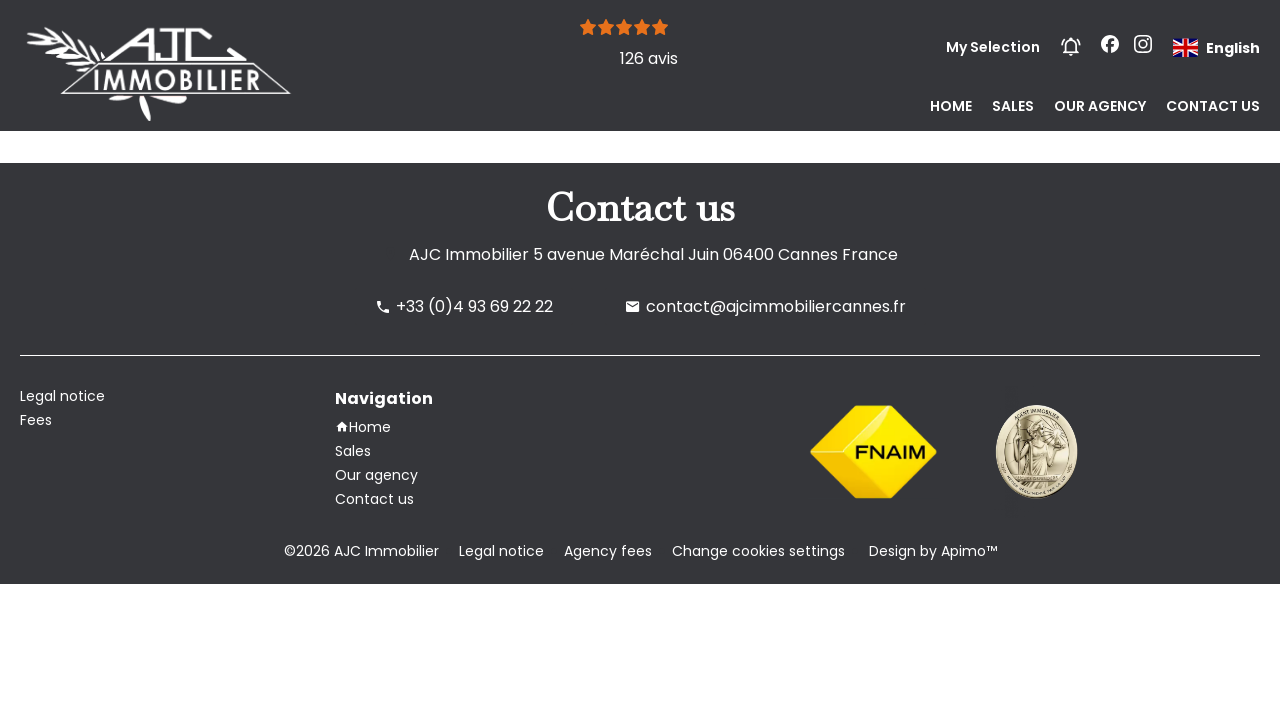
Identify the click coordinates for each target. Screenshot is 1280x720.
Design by (931, 551)
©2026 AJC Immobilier (361, 551)
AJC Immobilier (469, 254)
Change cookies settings (758, 551)
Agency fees (608, 551)
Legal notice (501, 551)
